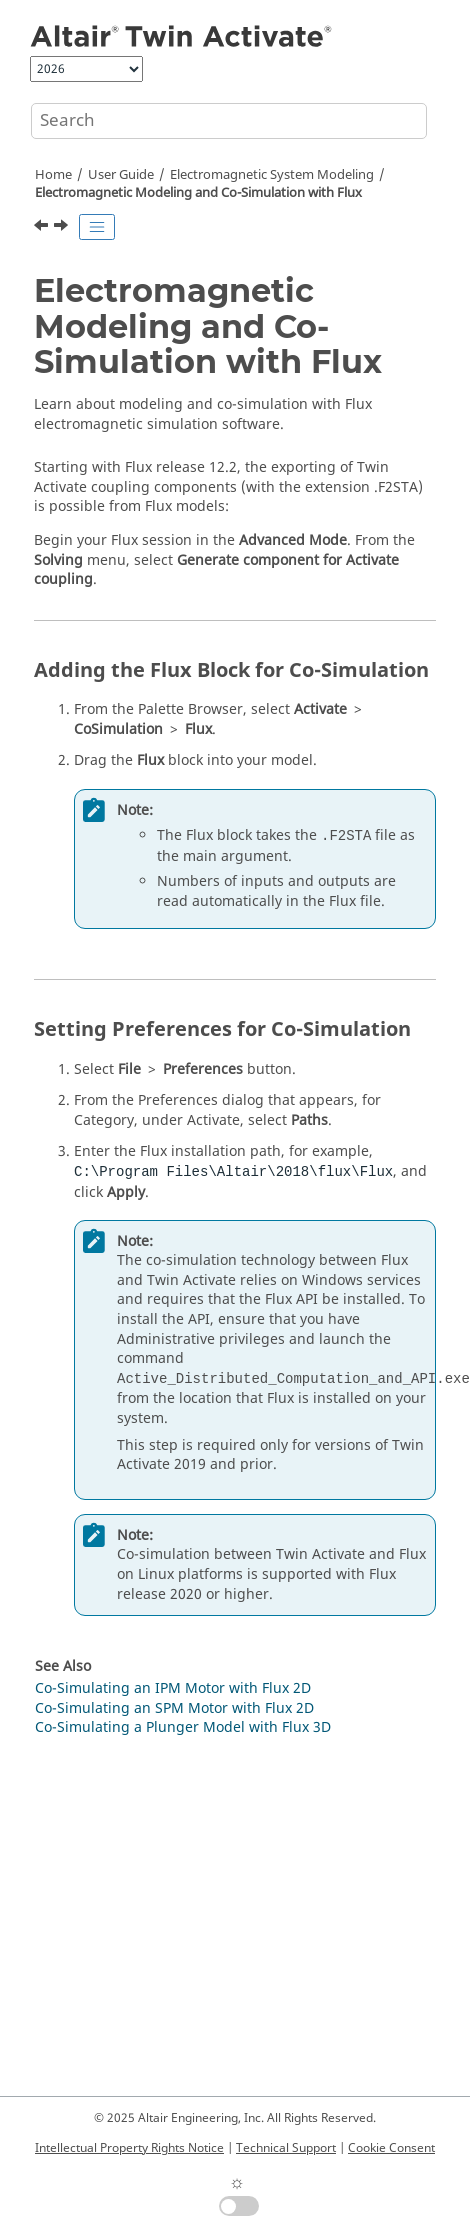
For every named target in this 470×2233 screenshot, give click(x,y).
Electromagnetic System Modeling (272, 175)
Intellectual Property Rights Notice (129, 2148)
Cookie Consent (391, 2148)
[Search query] (229, 121)
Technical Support (286, 2148)
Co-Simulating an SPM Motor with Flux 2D (174, 1708)
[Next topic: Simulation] (63, 228)
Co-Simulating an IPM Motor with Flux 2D (173, 1688)
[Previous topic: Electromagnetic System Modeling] (43, 228)
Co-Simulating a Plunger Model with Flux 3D (183, 1727)
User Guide (121, 175)
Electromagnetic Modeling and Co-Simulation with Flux (198, 193)
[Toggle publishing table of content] (97, 227)
